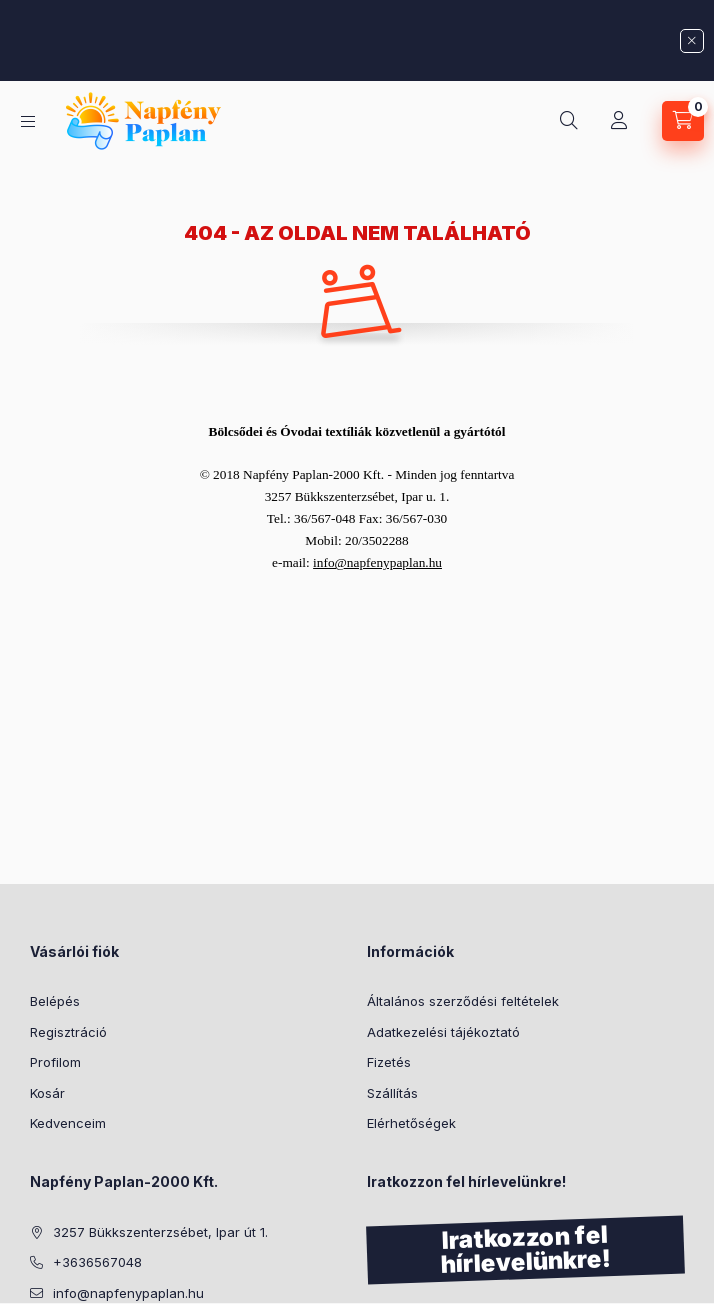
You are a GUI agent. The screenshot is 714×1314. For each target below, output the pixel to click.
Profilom (55, 1062)
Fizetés (389, 1062)
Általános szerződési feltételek (463, 1001)
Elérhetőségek (411, 1123)
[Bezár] (692, 41)
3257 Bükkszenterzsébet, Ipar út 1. (160, 1232)
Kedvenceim (68, 1123)
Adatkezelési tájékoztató (443, 1032)
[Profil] (619, 121)
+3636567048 (97, 1262)
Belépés (55, 1001)
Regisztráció (68, 1032)
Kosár (47, 1093)
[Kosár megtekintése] (683, 121)
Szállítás (392, 1093)
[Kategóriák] (28, 121)
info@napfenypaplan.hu (128, 1293)
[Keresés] (569, 121)
